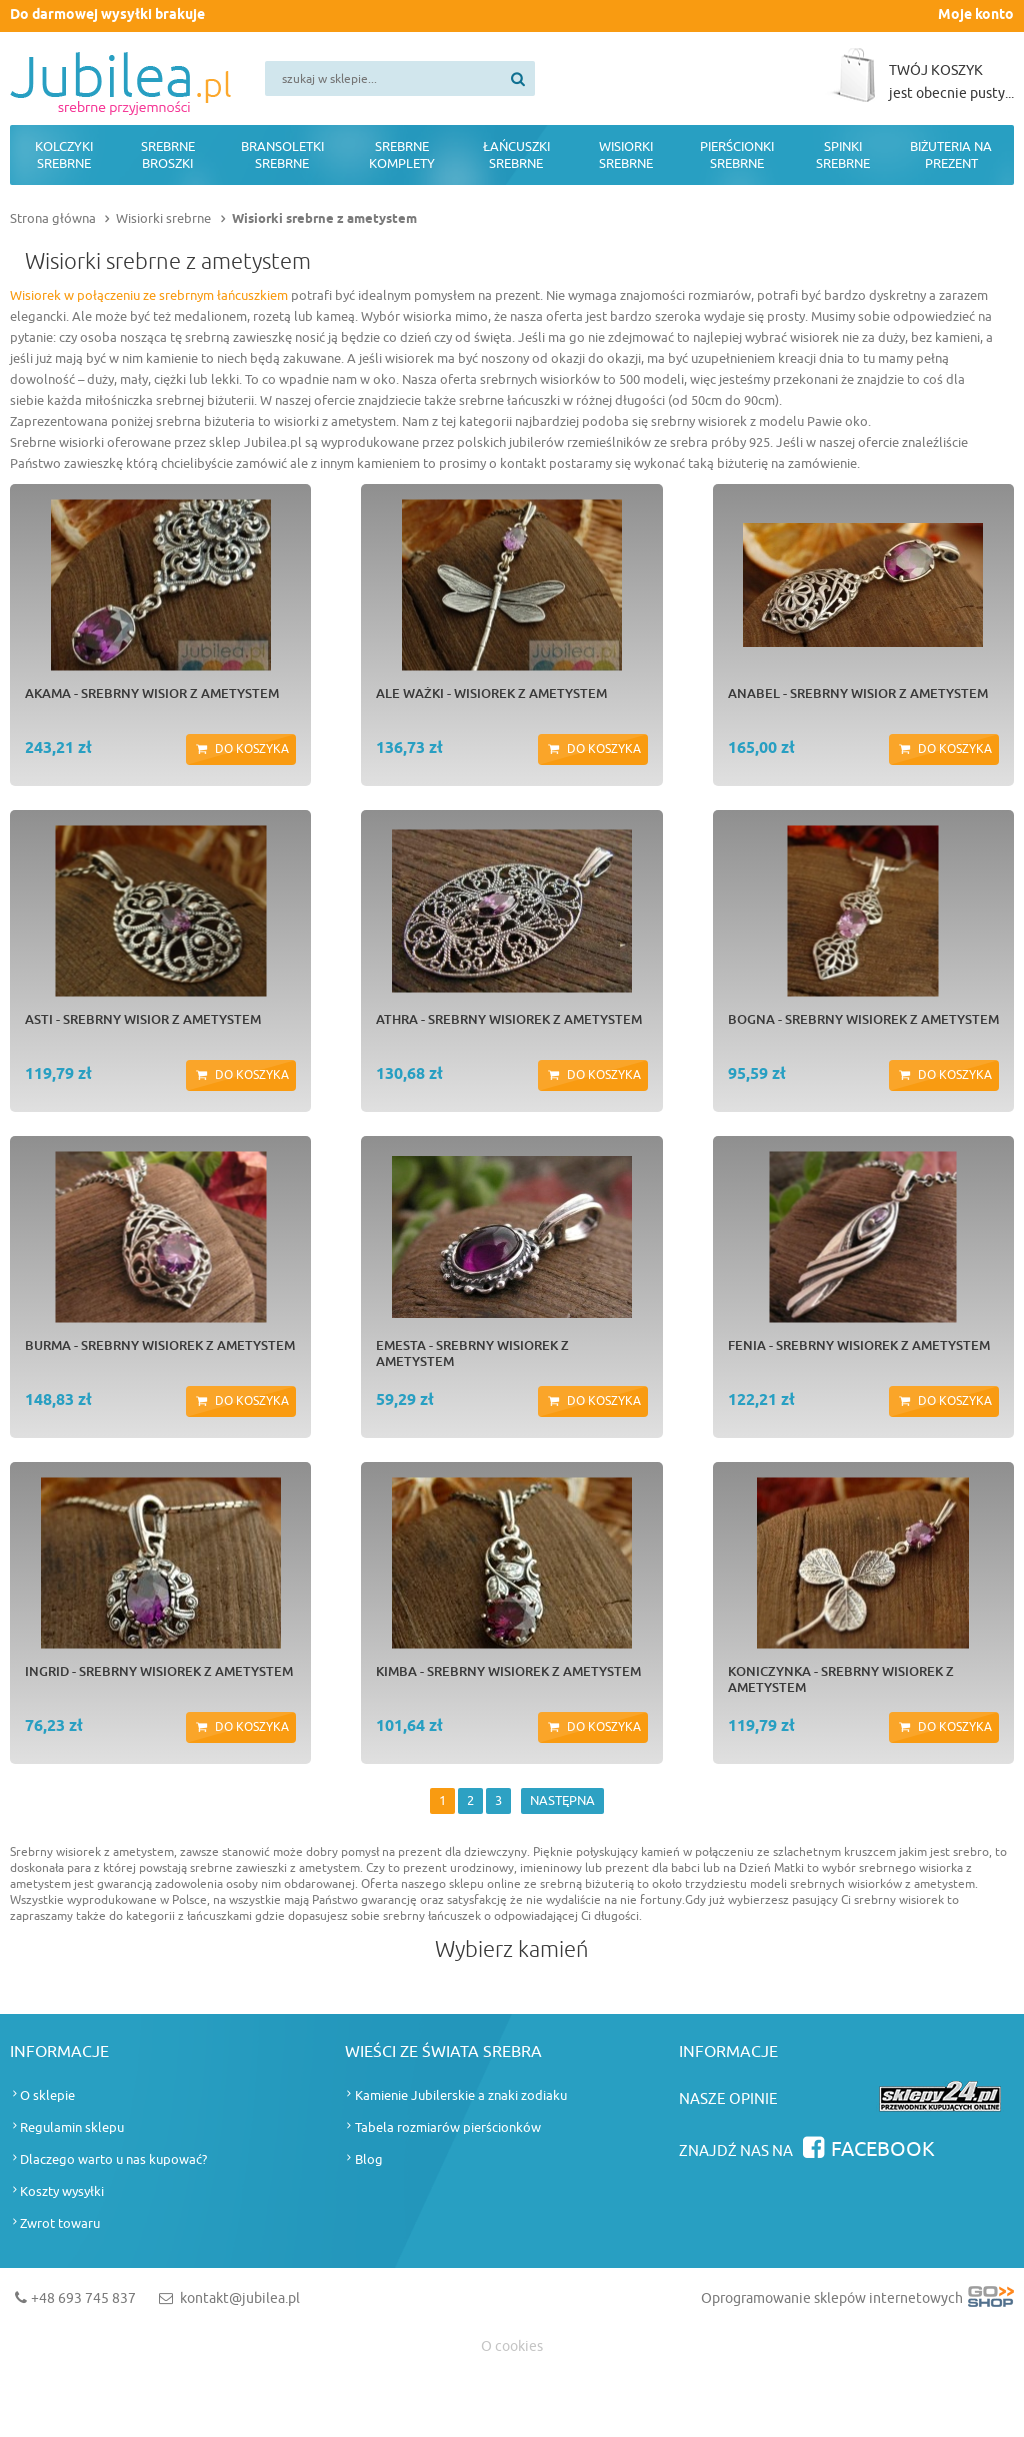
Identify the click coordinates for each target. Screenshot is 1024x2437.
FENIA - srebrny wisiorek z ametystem (859, 1345)
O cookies (512, 2346)
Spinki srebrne (843, 155)
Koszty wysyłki (62, 2191)
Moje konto (976, 15)
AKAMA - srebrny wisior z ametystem (152, 693)
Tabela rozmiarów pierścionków (448, 2127)
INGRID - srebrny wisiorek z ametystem (159, 1671)
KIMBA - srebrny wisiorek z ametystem (508, 1671)
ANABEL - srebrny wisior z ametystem (858, 693)
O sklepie (47, 2095)
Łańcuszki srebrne (516, 155)
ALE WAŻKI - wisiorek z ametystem (491, 693)
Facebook (883, 2149)
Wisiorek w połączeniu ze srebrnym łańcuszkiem (149, 295)
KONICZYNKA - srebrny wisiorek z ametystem (841, 1679)
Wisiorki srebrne (626, 155)
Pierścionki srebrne (737, 155)
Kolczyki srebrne (64, 155)
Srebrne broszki (168, 155)
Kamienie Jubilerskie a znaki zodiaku (461, 2095)
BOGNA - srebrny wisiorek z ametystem (863, 1019)
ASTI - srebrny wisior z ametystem (143, 1019)
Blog (369, 2159)
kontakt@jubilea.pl (240, 2298)
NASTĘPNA (562, 1800)
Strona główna (53, 218)
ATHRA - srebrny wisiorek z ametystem (509, 1019)
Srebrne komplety (402, 155)
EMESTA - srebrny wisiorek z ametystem (472, 1353)
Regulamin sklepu (72, 2127)
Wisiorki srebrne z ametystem (324, 219)
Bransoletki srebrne (282, 155)
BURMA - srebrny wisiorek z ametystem (160, 1345)
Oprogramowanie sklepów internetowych (857, 2302)
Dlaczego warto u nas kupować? (113, 2159)
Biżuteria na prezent (951, 155)
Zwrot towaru (60, 2223)
